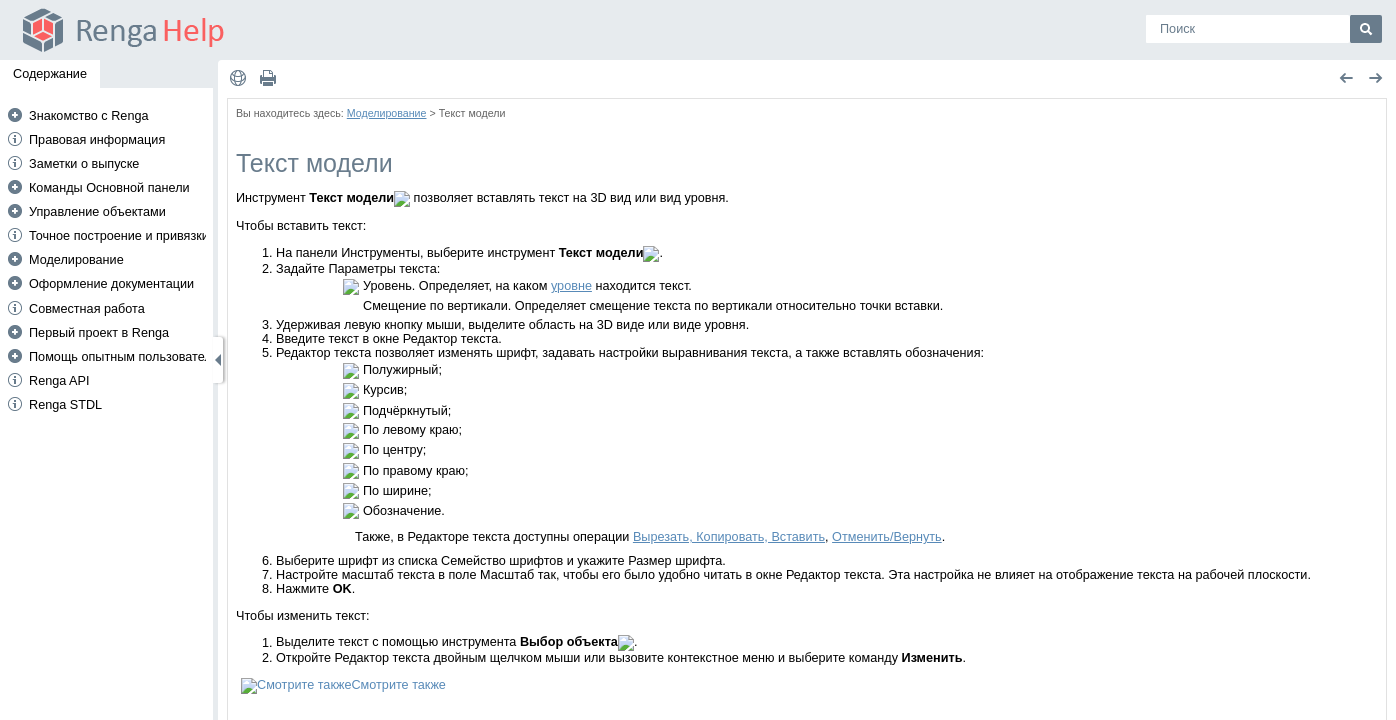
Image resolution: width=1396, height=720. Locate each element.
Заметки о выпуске (84, 164)
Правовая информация (97, 140)
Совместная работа (87, 309)
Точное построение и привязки (119, 236)
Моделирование (76, 260)
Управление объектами (97, 212)
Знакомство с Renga (89, 116)
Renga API (59, 381)
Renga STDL (65, 405)
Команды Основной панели (109, 188)
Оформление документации (111, 284)
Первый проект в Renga (99, 333)
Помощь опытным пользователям (128, 357)
